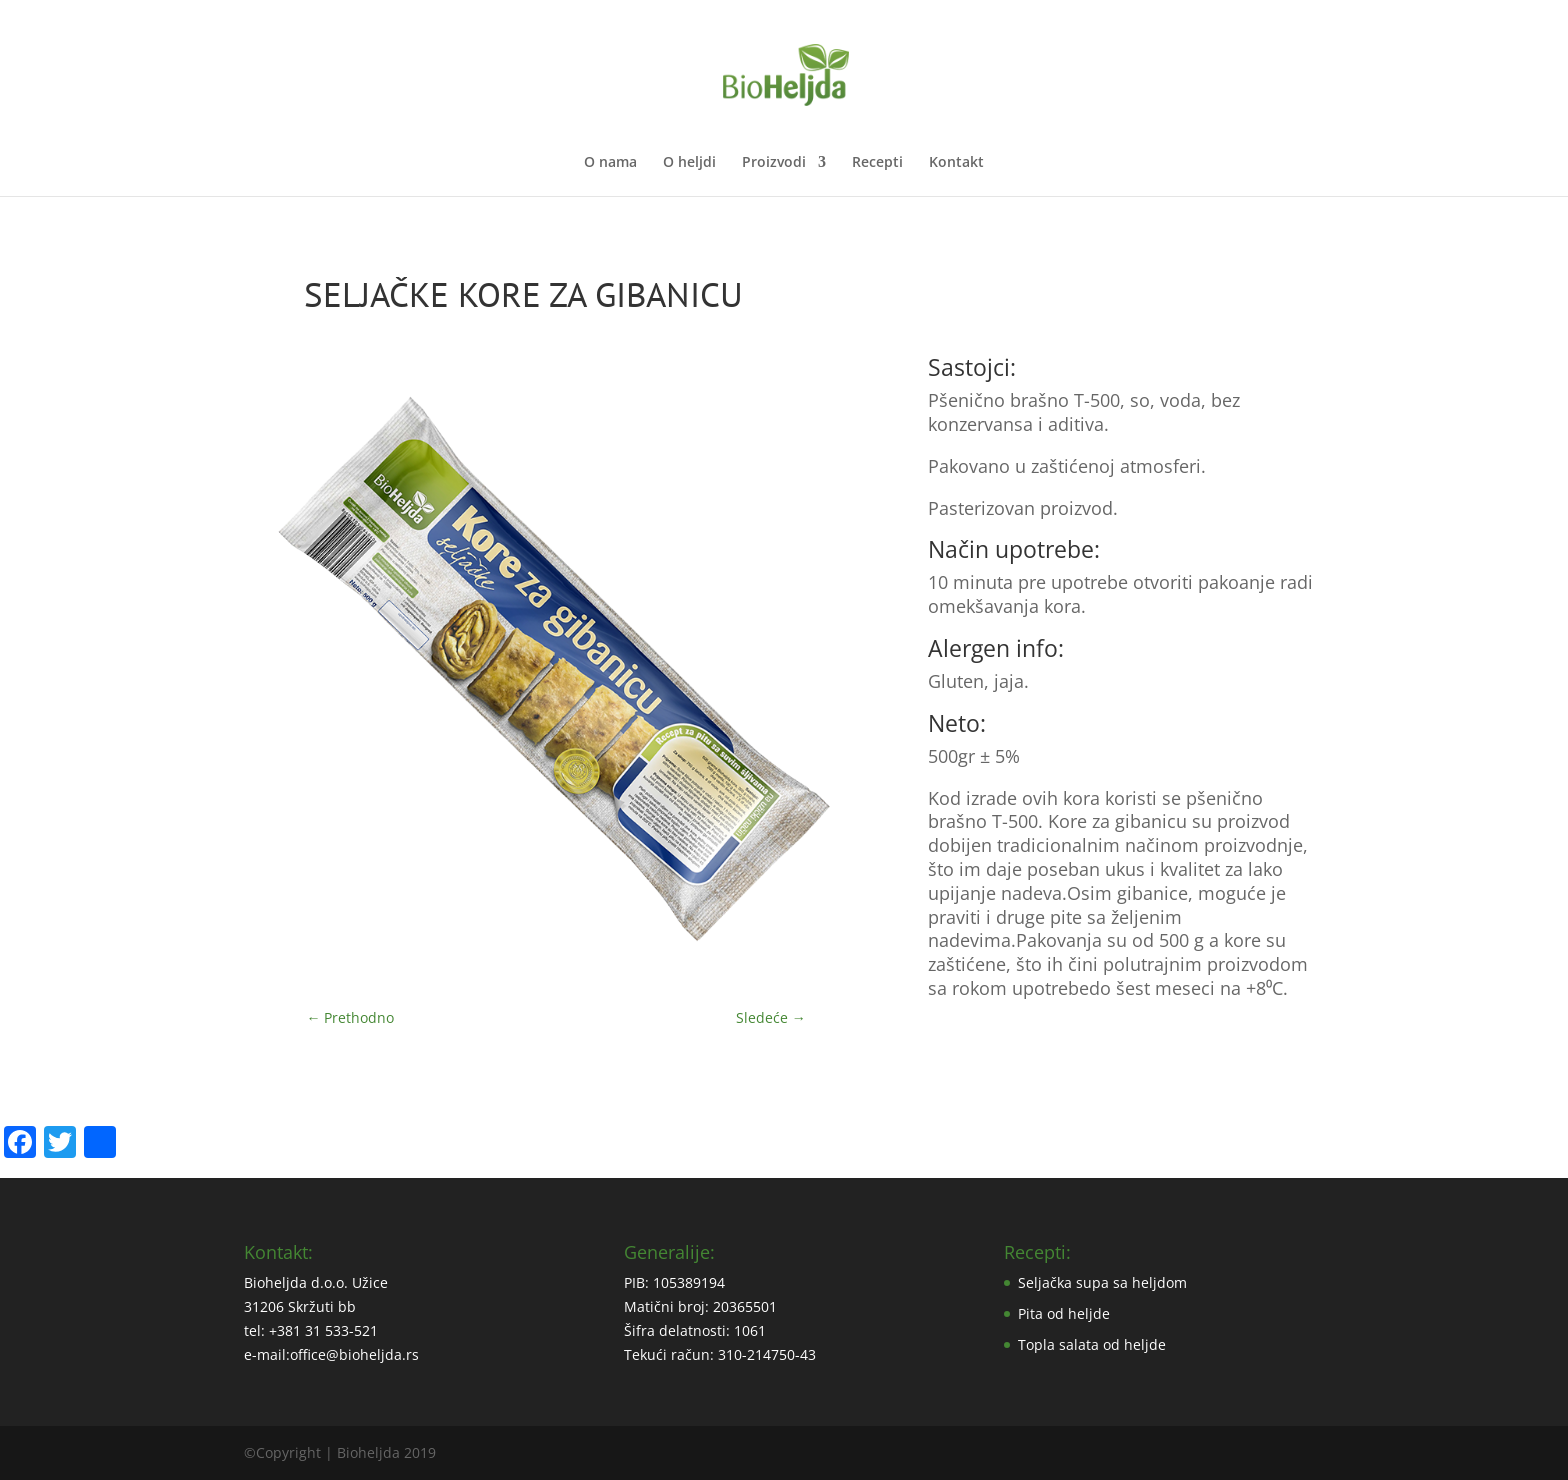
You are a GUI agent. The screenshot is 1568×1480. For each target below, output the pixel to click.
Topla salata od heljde (1092, 1344)
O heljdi (689, 163)
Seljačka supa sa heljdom (1102, 1282)
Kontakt (956, 163)
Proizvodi (774, 163)
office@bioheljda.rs (354, 1354)
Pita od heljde (1064, 1313)
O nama (610, 163)
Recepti (877, 163)
